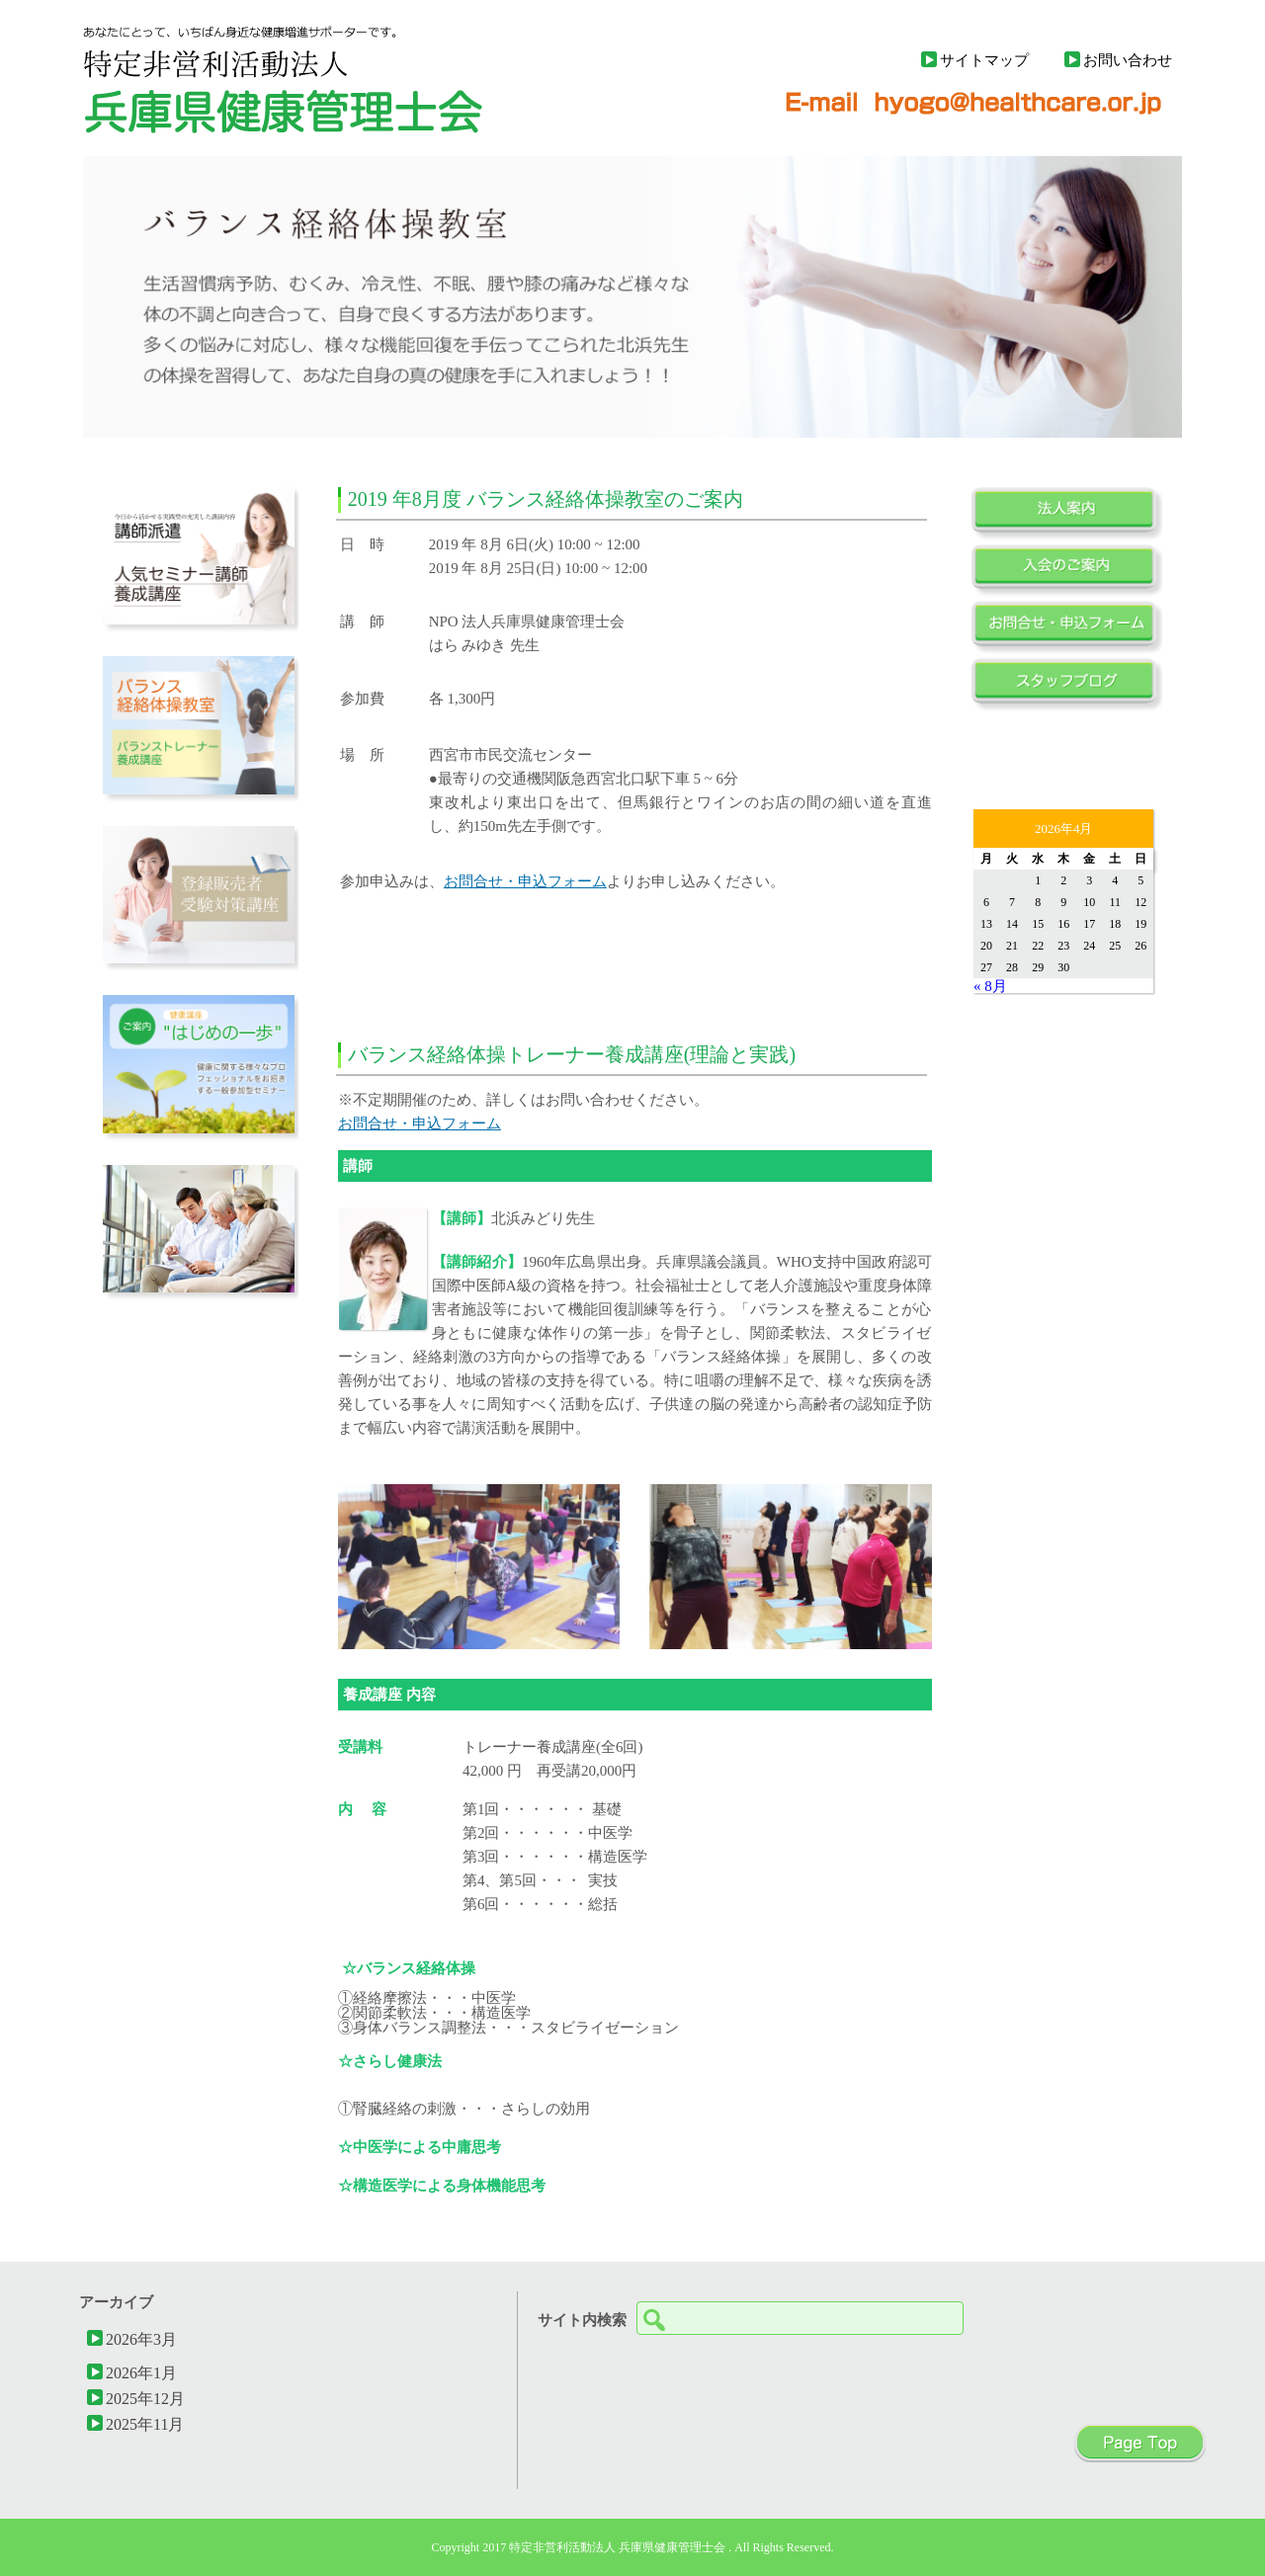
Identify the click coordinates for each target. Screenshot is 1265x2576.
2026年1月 (141, 2372)
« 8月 (990, 985)
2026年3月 (141, 2339)
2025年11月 (145, 2424)
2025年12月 (145, 2398)
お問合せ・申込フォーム (525, 880)
